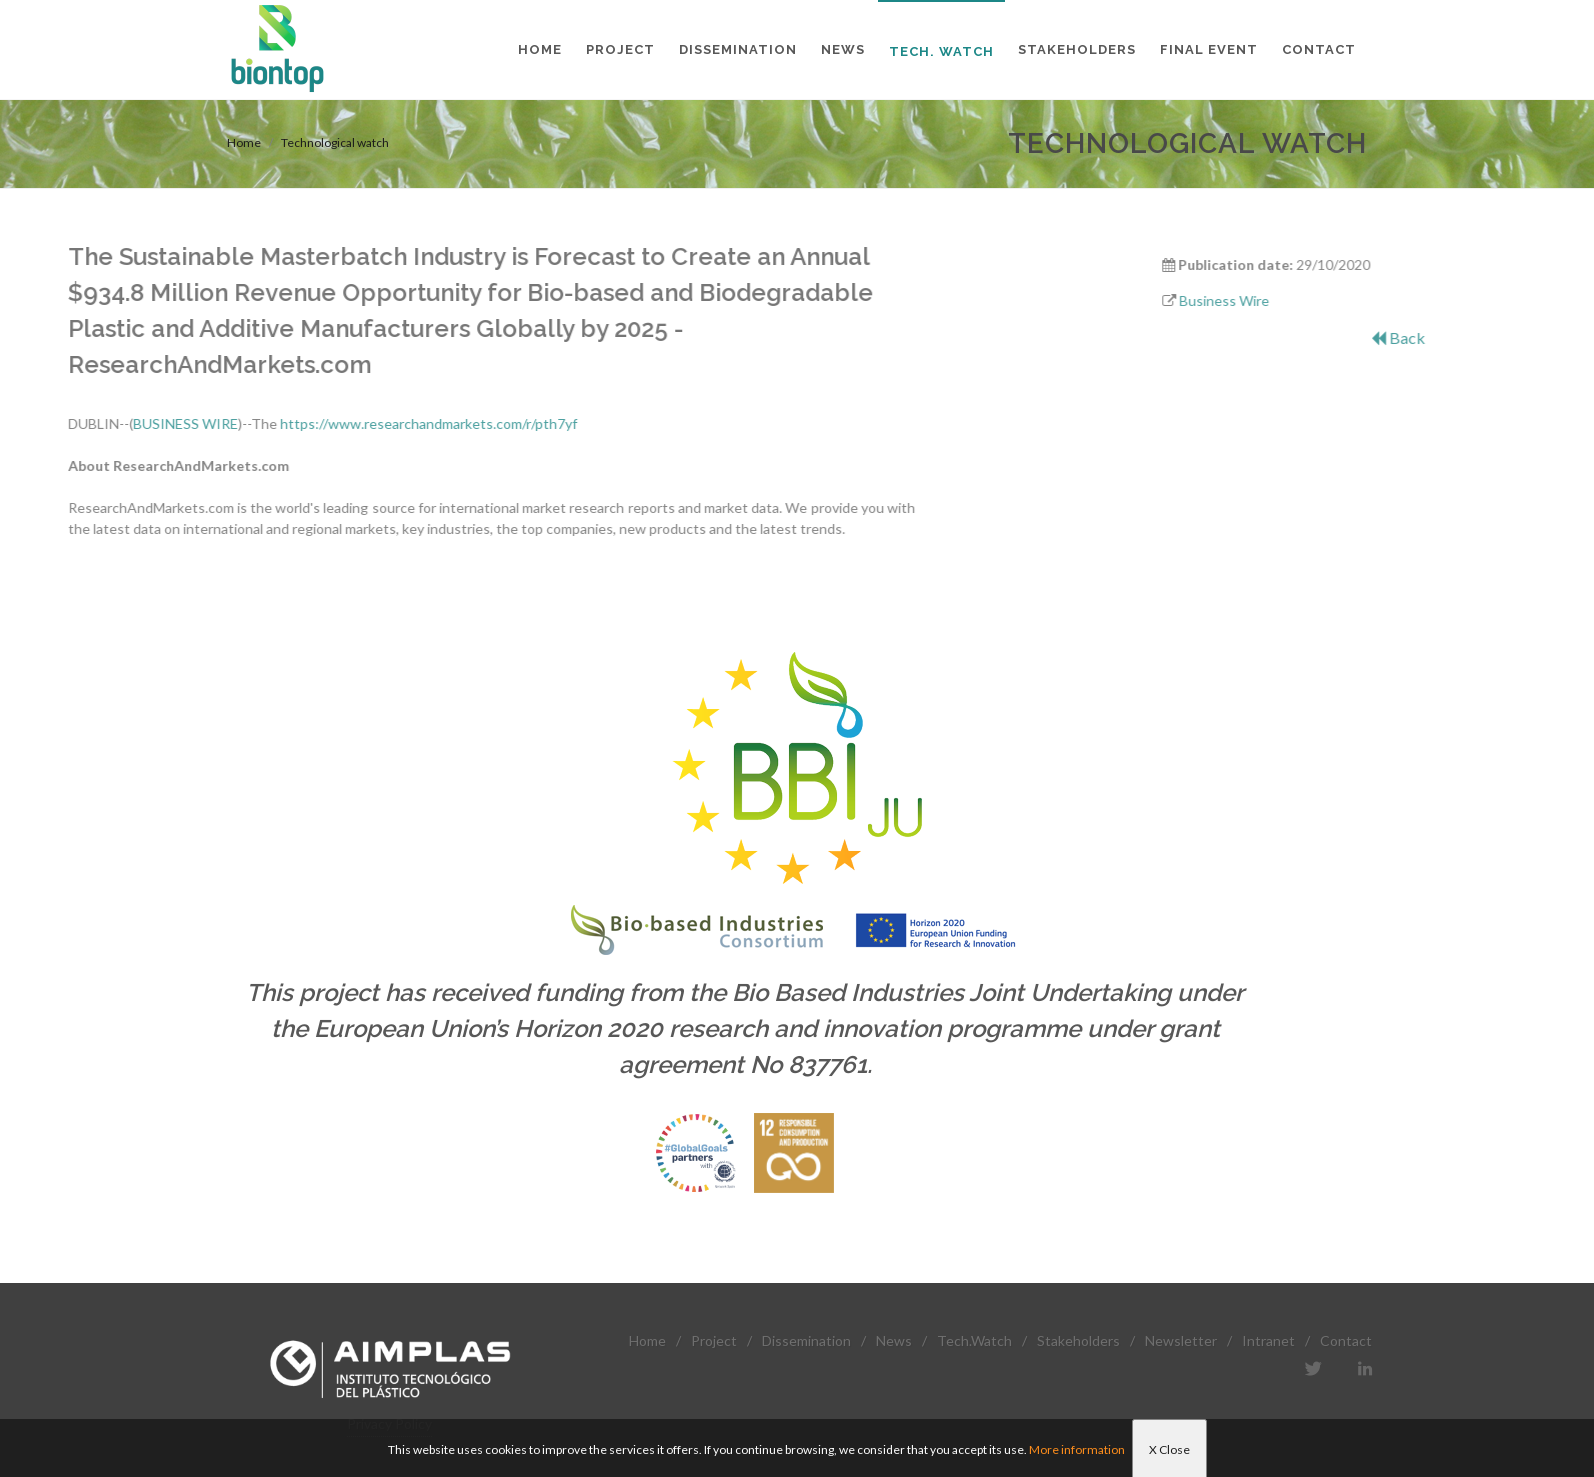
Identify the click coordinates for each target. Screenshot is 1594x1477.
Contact (1346, 1340)
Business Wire (1274, 300)
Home (244, 142)
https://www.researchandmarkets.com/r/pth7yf (287, 423)
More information (1077, 1449)
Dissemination (806, 1340)
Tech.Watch (974, 1340)
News (894, 1340)
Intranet (1268, 1340)
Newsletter (1181, 1340)
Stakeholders (1078, 1340)
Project (714, 1340)
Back (1448, 337)
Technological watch (335, 142)
